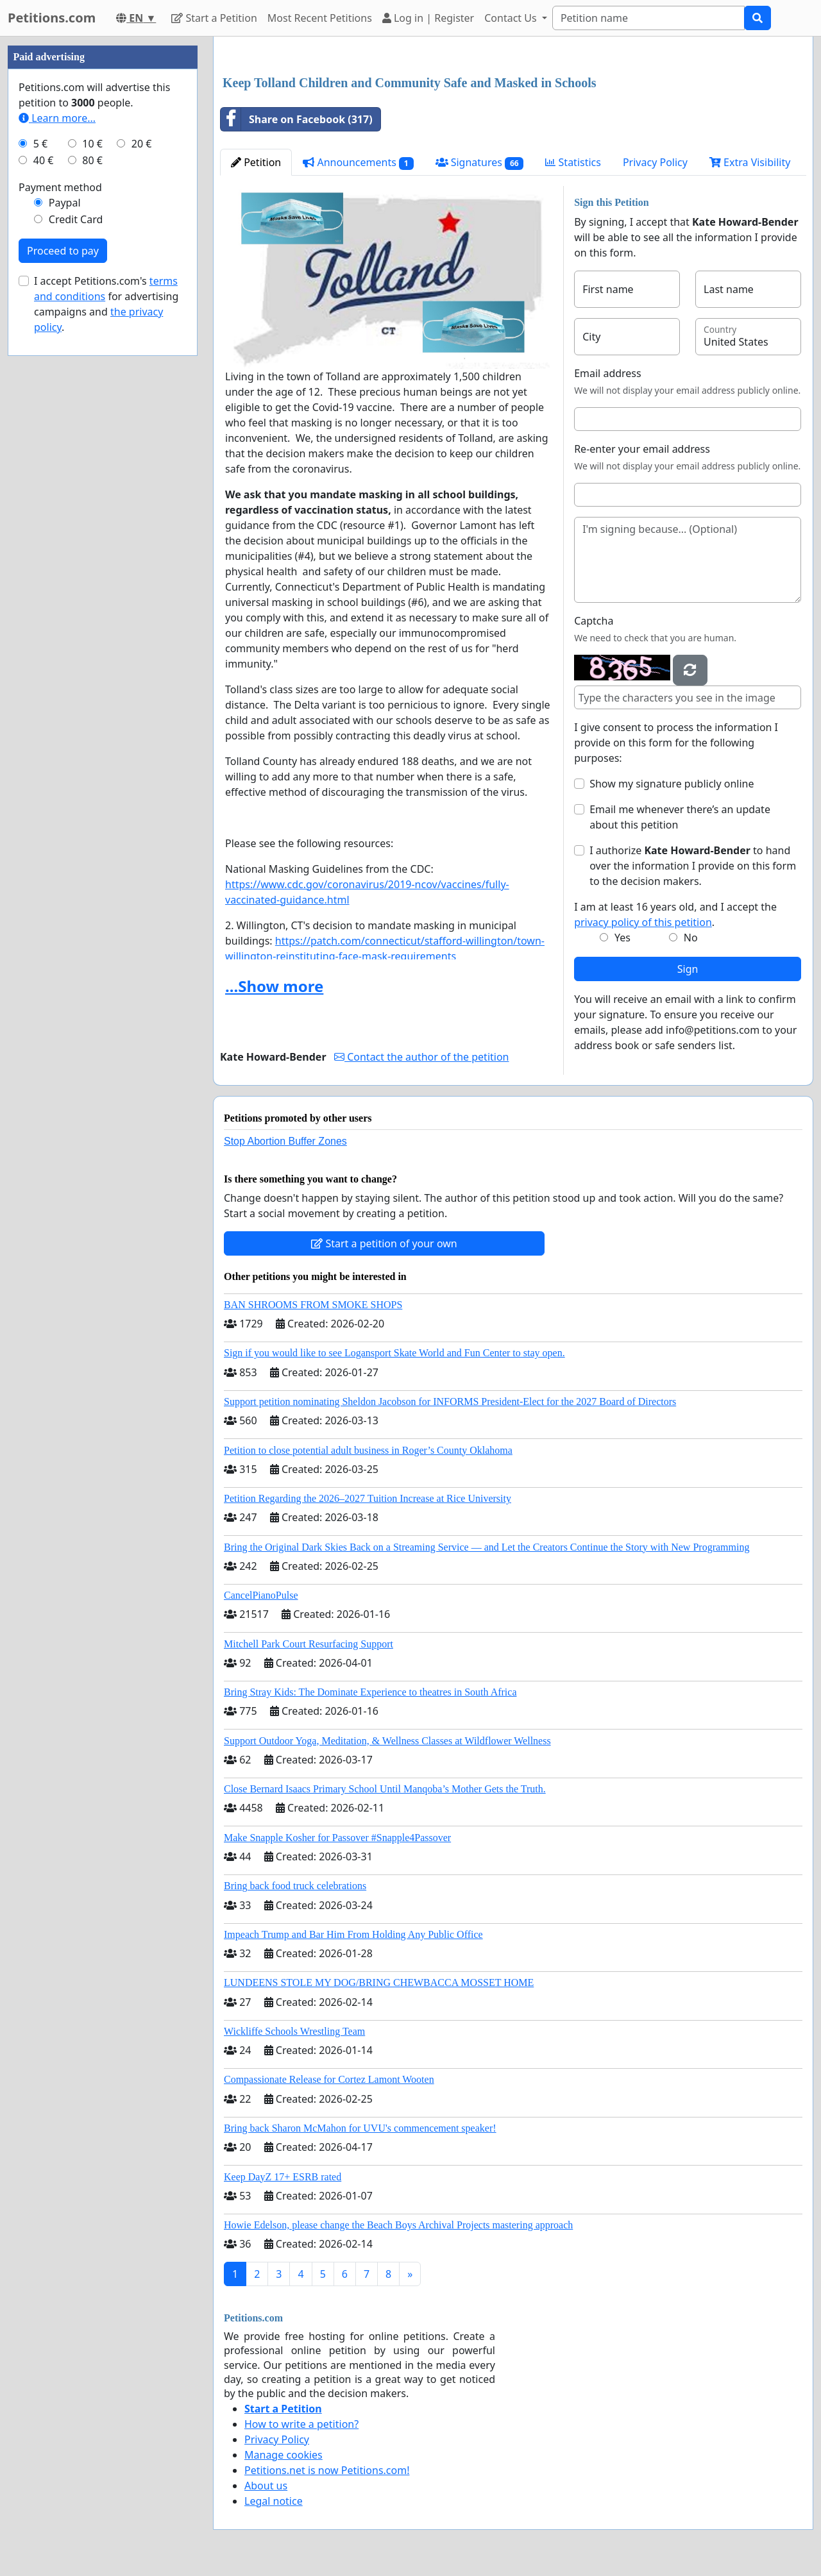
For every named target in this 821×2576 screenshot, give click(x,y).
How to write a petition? (301, 2424)
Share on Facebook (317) (297, 119)
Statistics (573, 162)
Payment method (60, 187)
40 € (43, 160)
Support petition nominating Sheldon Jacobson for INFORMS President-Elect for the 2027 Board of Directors (450, 1401)
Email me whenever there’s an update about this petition (679, 817)
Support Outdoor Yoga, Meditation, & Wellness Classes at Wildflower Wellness (387, 1740)
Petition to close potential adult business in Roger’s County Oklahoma (368, 1450)
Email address (607, 373)
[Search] (648, 18)
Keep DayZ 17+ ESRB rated (282, 2176)
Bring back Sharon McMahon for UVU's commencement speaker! (360, 2128)
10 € (92, 144)
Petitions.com (52, 17)
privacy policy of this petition (643, 922)
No (691, 937)
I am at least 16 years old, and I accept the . (675, 914)
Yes (622, 937)
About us (265, 2486)
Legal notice (273, 2501)
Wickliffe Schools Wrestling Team (294, 2031)
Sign (687, 969)
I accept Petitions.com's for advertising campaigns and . (106, 304)
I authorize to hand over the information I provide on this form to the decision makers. (692, 865)
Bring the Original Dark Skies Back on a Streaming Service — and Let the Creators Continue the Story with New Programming (486, 1547)
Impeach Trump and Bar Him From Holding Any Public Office (353, 1934)
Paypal (65, 203)
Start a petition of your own (384, 1243)
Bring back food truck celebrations (295, 1885)
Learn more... (57, 118)
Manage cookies (283, 2455)
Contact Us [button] (511, 18)
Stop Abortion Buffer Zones (285, 1141)
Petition (256, 162)
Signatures (480, 162)
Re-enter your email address (642, 449)
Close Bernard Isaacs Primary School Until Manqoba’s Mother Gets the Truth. (385, 1788)
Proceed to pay (63, 251)
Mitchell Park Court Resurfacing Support (308, 1643)
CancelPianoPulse (261, 1595)
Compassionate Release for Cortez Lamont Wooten (329, 2079)
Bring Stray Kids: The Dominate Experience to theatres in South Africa (370, 1692)
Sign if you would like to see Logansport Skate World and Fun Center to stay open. (394, 1352)
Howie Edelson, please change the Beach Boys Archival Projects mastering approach (398, 2224)
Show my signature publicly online (671, 784)
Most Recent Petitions (319, 18)
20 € (141, 144)
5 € (40, 144)
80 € (92, 160)
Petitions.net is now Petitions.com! (326, 2470)
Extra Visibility (749, 162)
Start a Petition (214, 18)
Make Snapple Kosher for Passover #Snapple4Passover (337, 1837)
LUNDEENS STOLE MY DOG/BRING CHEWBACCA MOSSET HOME (379, 1982)
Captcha (593, 621)
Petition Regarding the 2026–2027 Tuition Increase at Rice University (367, 1498)
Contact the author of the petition (421, 1057)
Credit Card (76, 219)
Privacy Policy (655, 162)
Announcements (358, 162)
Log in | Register (428, 18)
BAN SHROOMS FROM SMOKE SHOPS (313, 1304)
